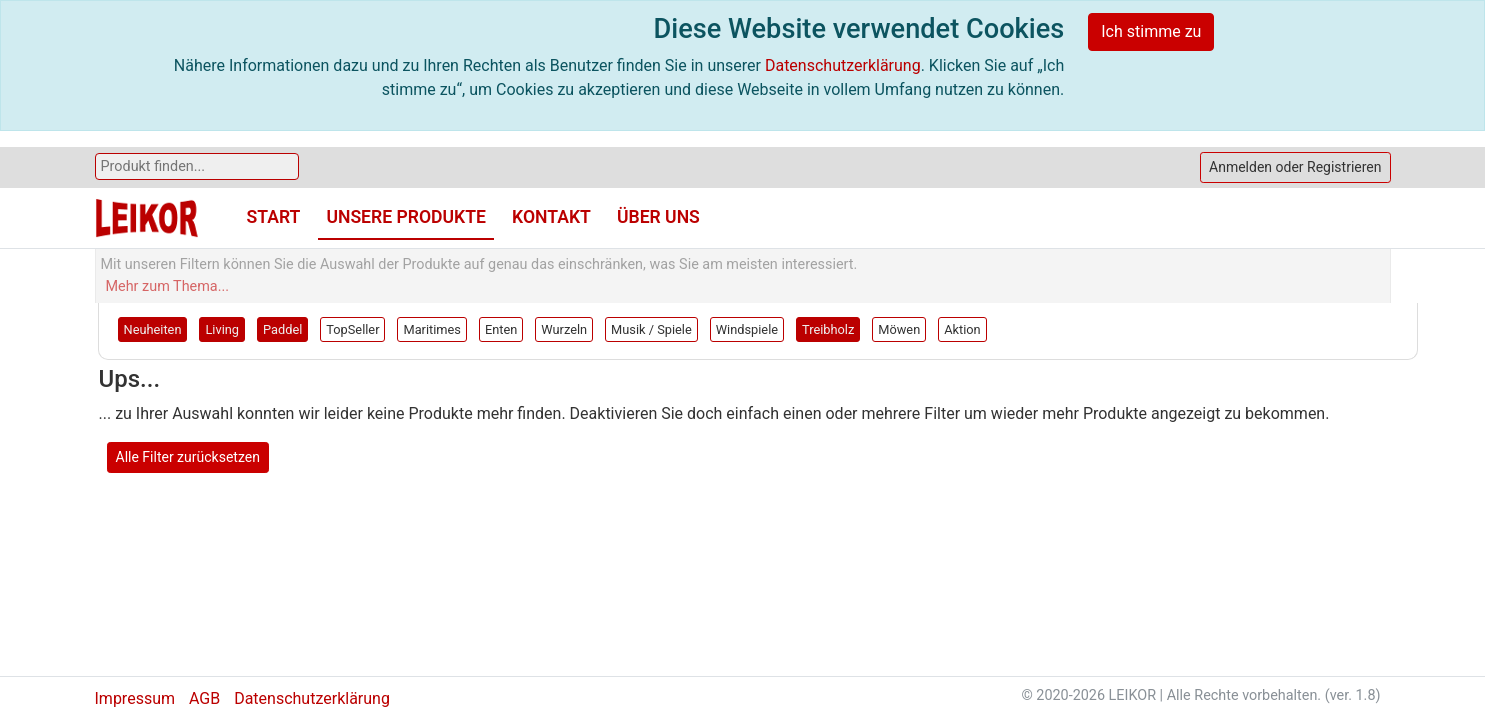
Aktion (962, 329)
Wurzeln (564, 329)
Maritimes (432, 329)
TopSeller (352, 329)
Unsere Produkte (406, 217)
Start (274, 217)
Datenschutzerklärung (843, 65)
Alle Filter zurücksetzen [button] (188, 457)
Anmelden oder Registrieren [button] (1295, 167)
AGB (204, 698)
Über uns (658, 217)
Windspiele (747, 329)
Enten (501, 329)
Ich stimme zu (1151, 31)
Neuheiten (153, 329)
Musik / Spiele (651, 329)
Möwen (899, 329)
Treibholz (828, 329)
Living (222, 329)
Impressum (135, 698)
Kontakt (551, 217)
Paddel (282, 329)
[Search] (197, 167)
